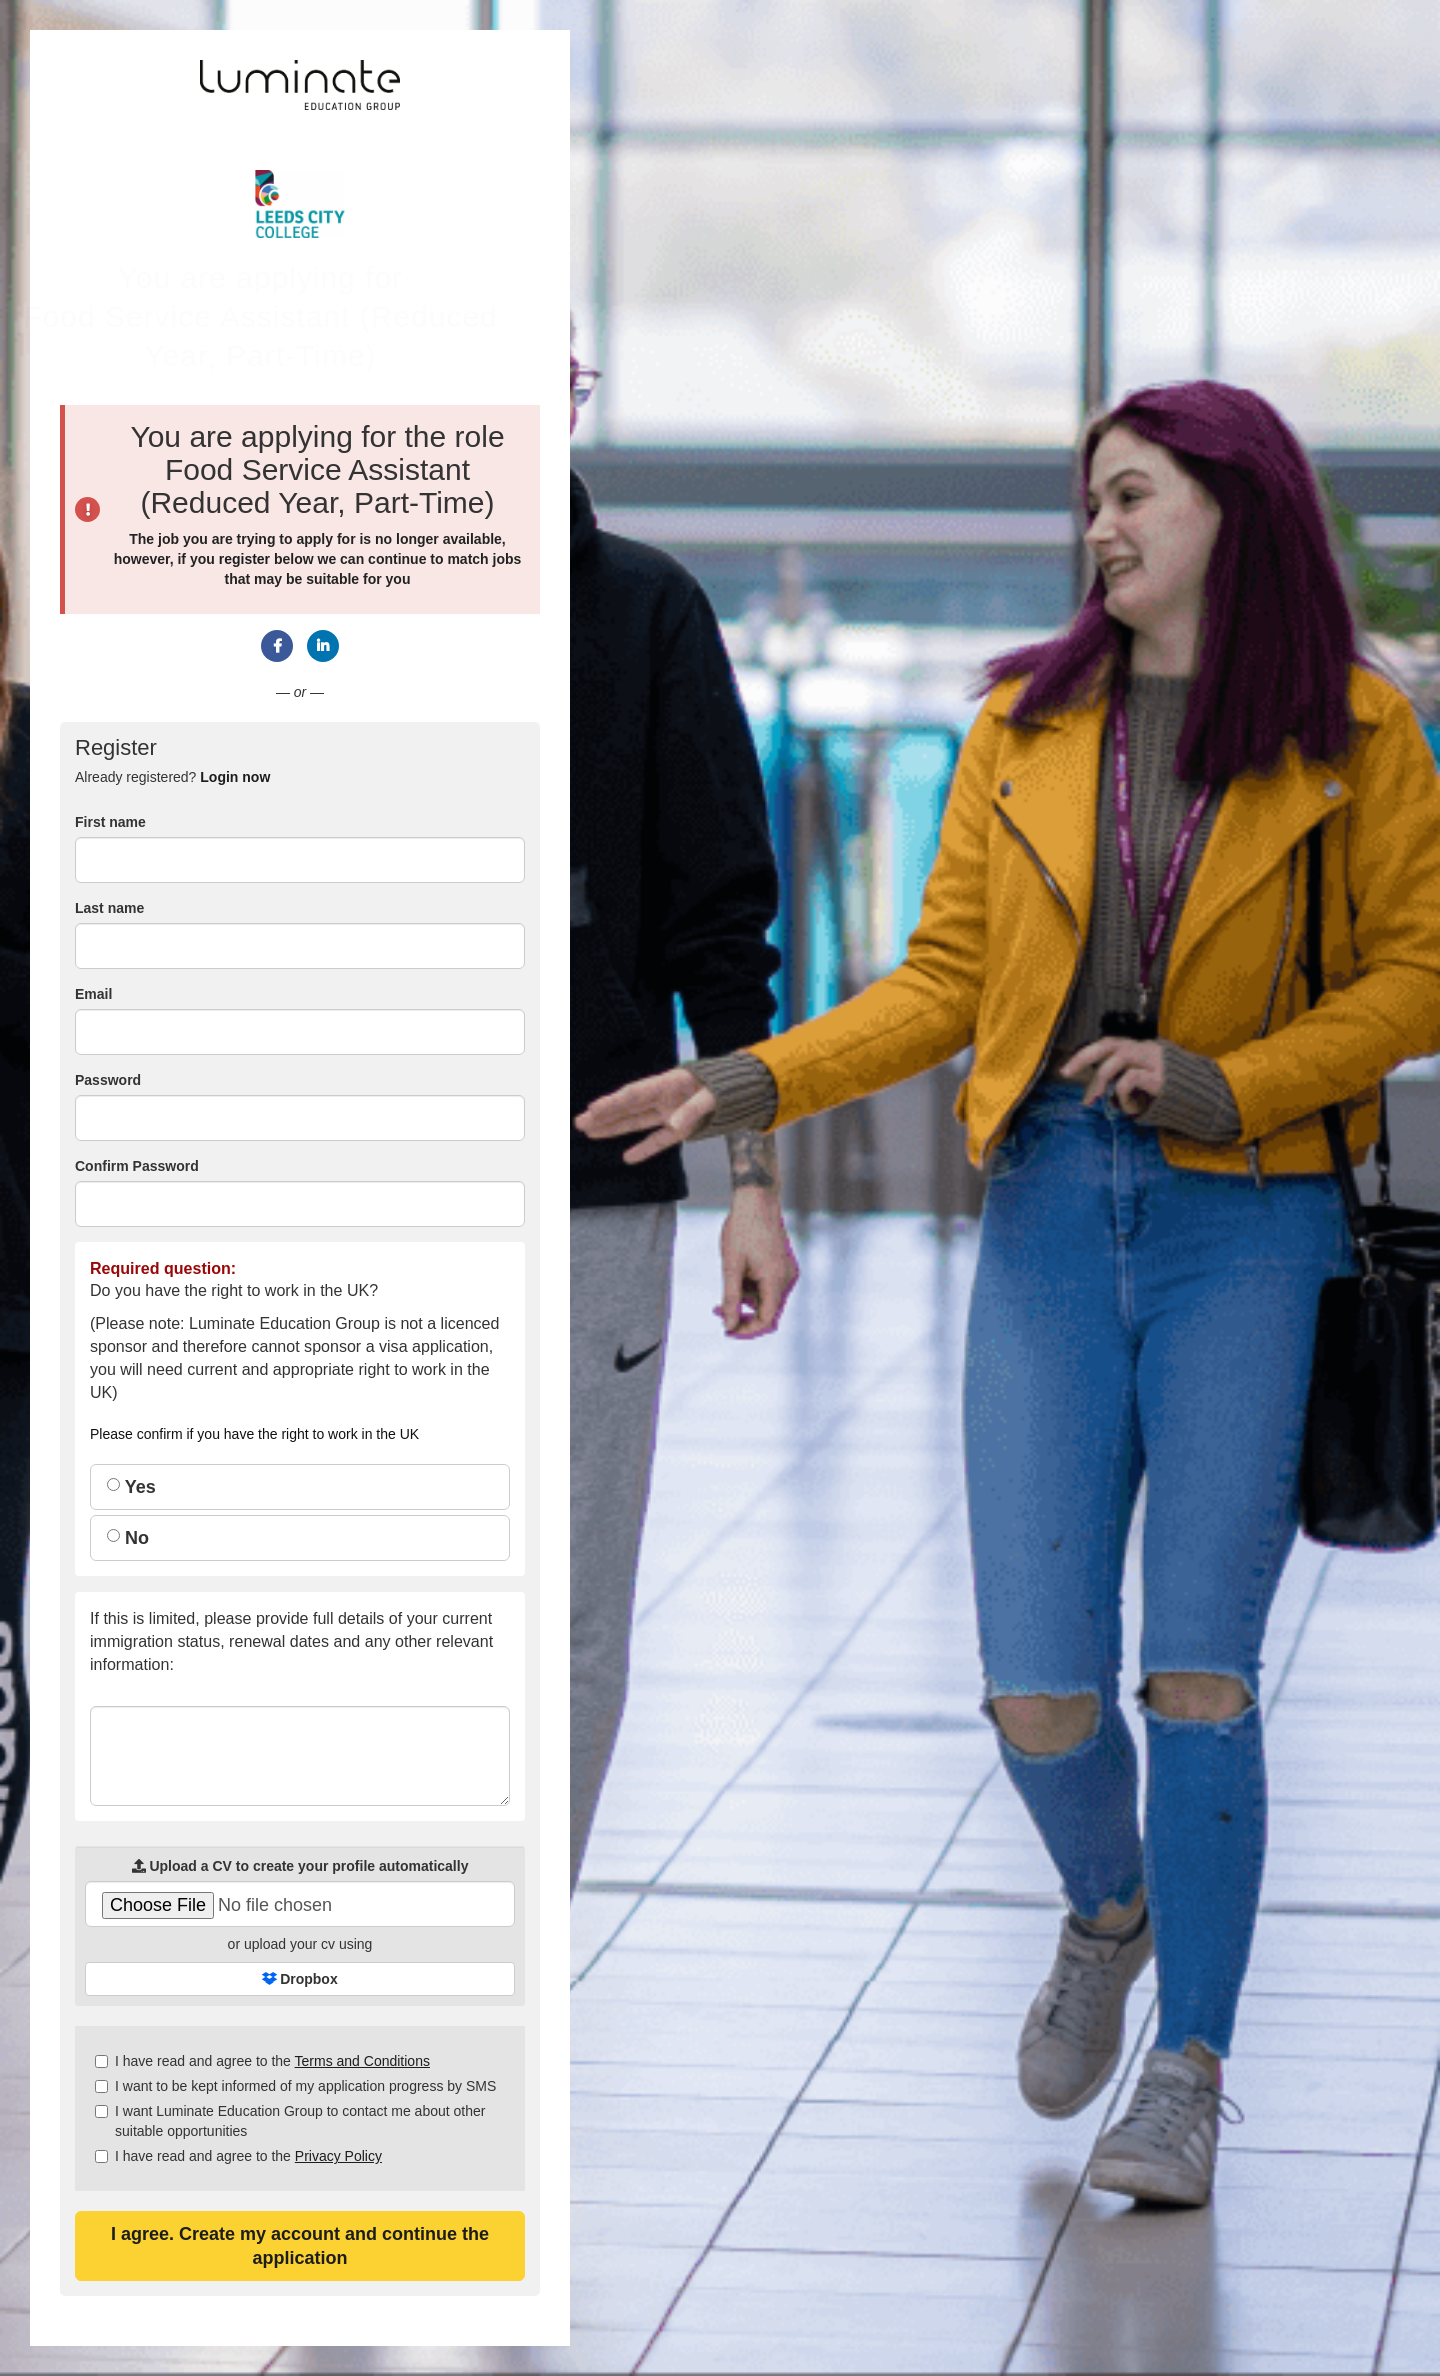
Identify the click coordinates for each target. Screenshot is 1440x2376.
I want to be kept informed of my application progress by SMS (295, 2086)
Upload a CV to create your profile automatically (300, 1866)
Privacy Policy (338, 2156)
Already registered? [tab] (172, 777)
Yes (131, 1487)
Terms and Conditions (362, 2061)
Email (93, 994)
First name (110, 822)
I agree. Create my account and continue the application (300, 2246)
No (128, 1538)
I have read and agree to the (262, 2061)
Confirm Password (137, 1166)
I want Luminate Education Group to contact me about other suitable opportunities (290, 2121)
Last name (109, 908)
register (244, 559)
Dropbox (299, 1979)
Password (108, 1080)
